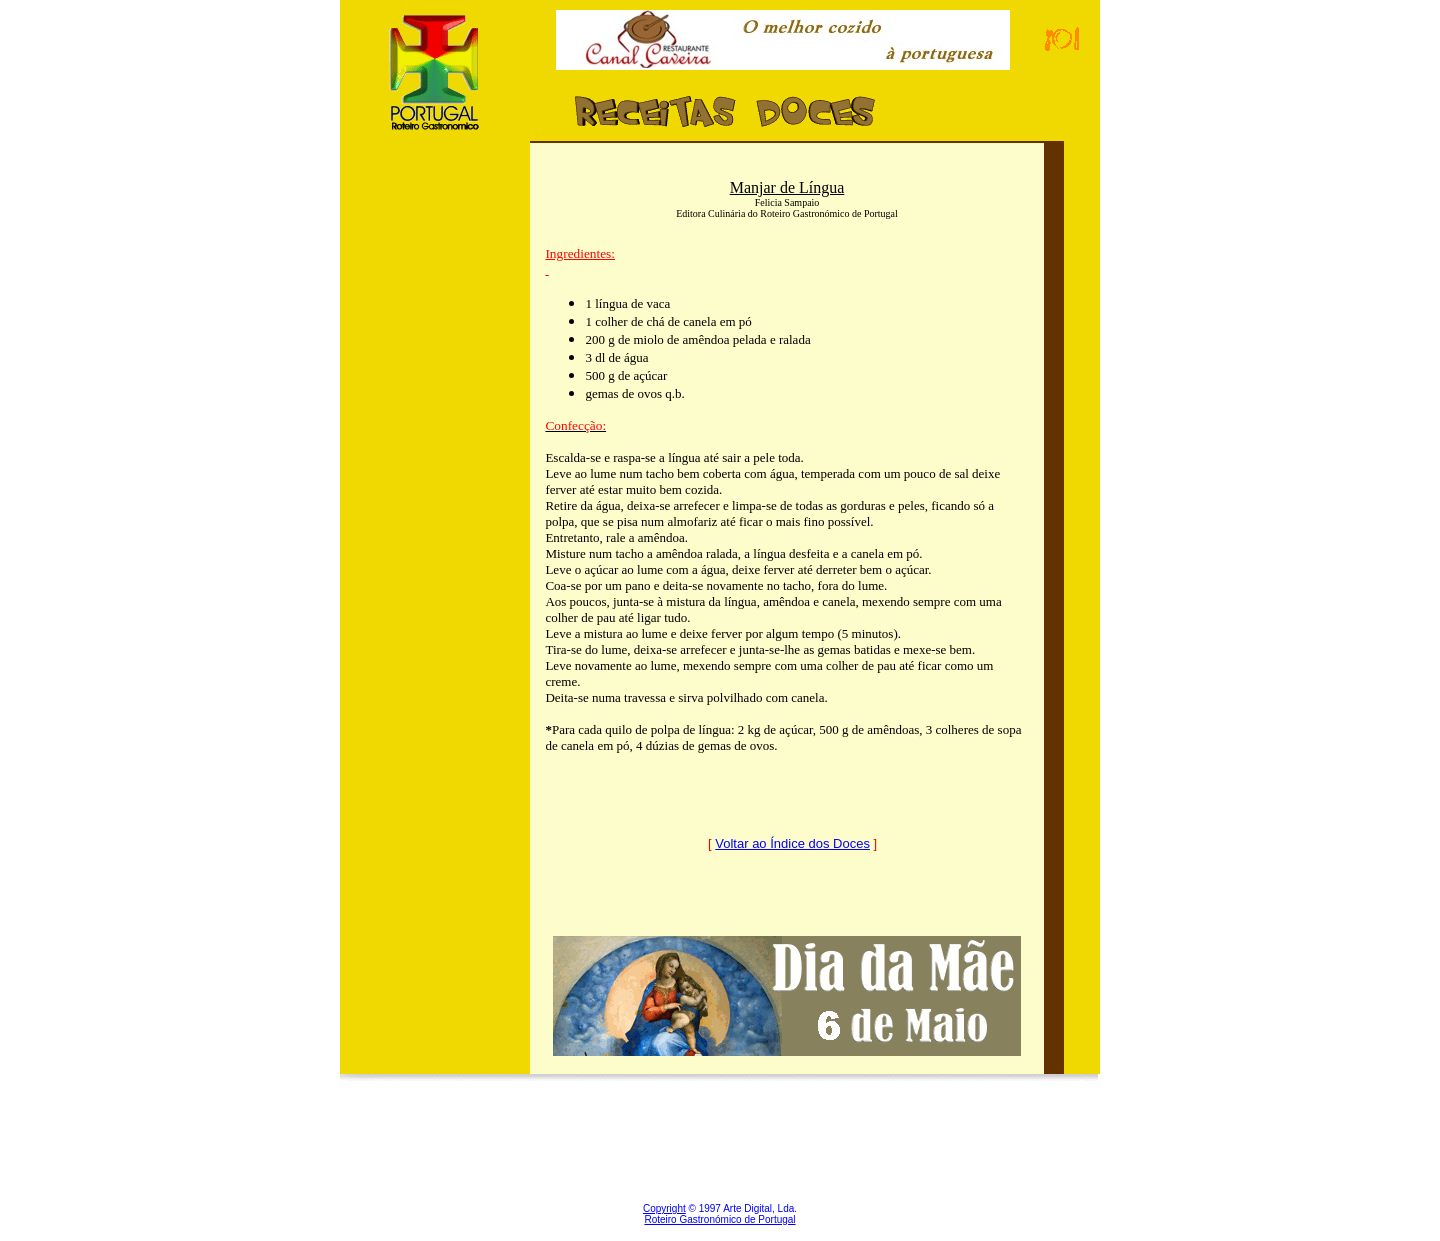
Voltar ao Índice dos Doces (792, 843)
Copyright (664, 1208)
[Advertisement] (435, 533)
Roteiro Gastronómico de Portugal (719, 1219)
